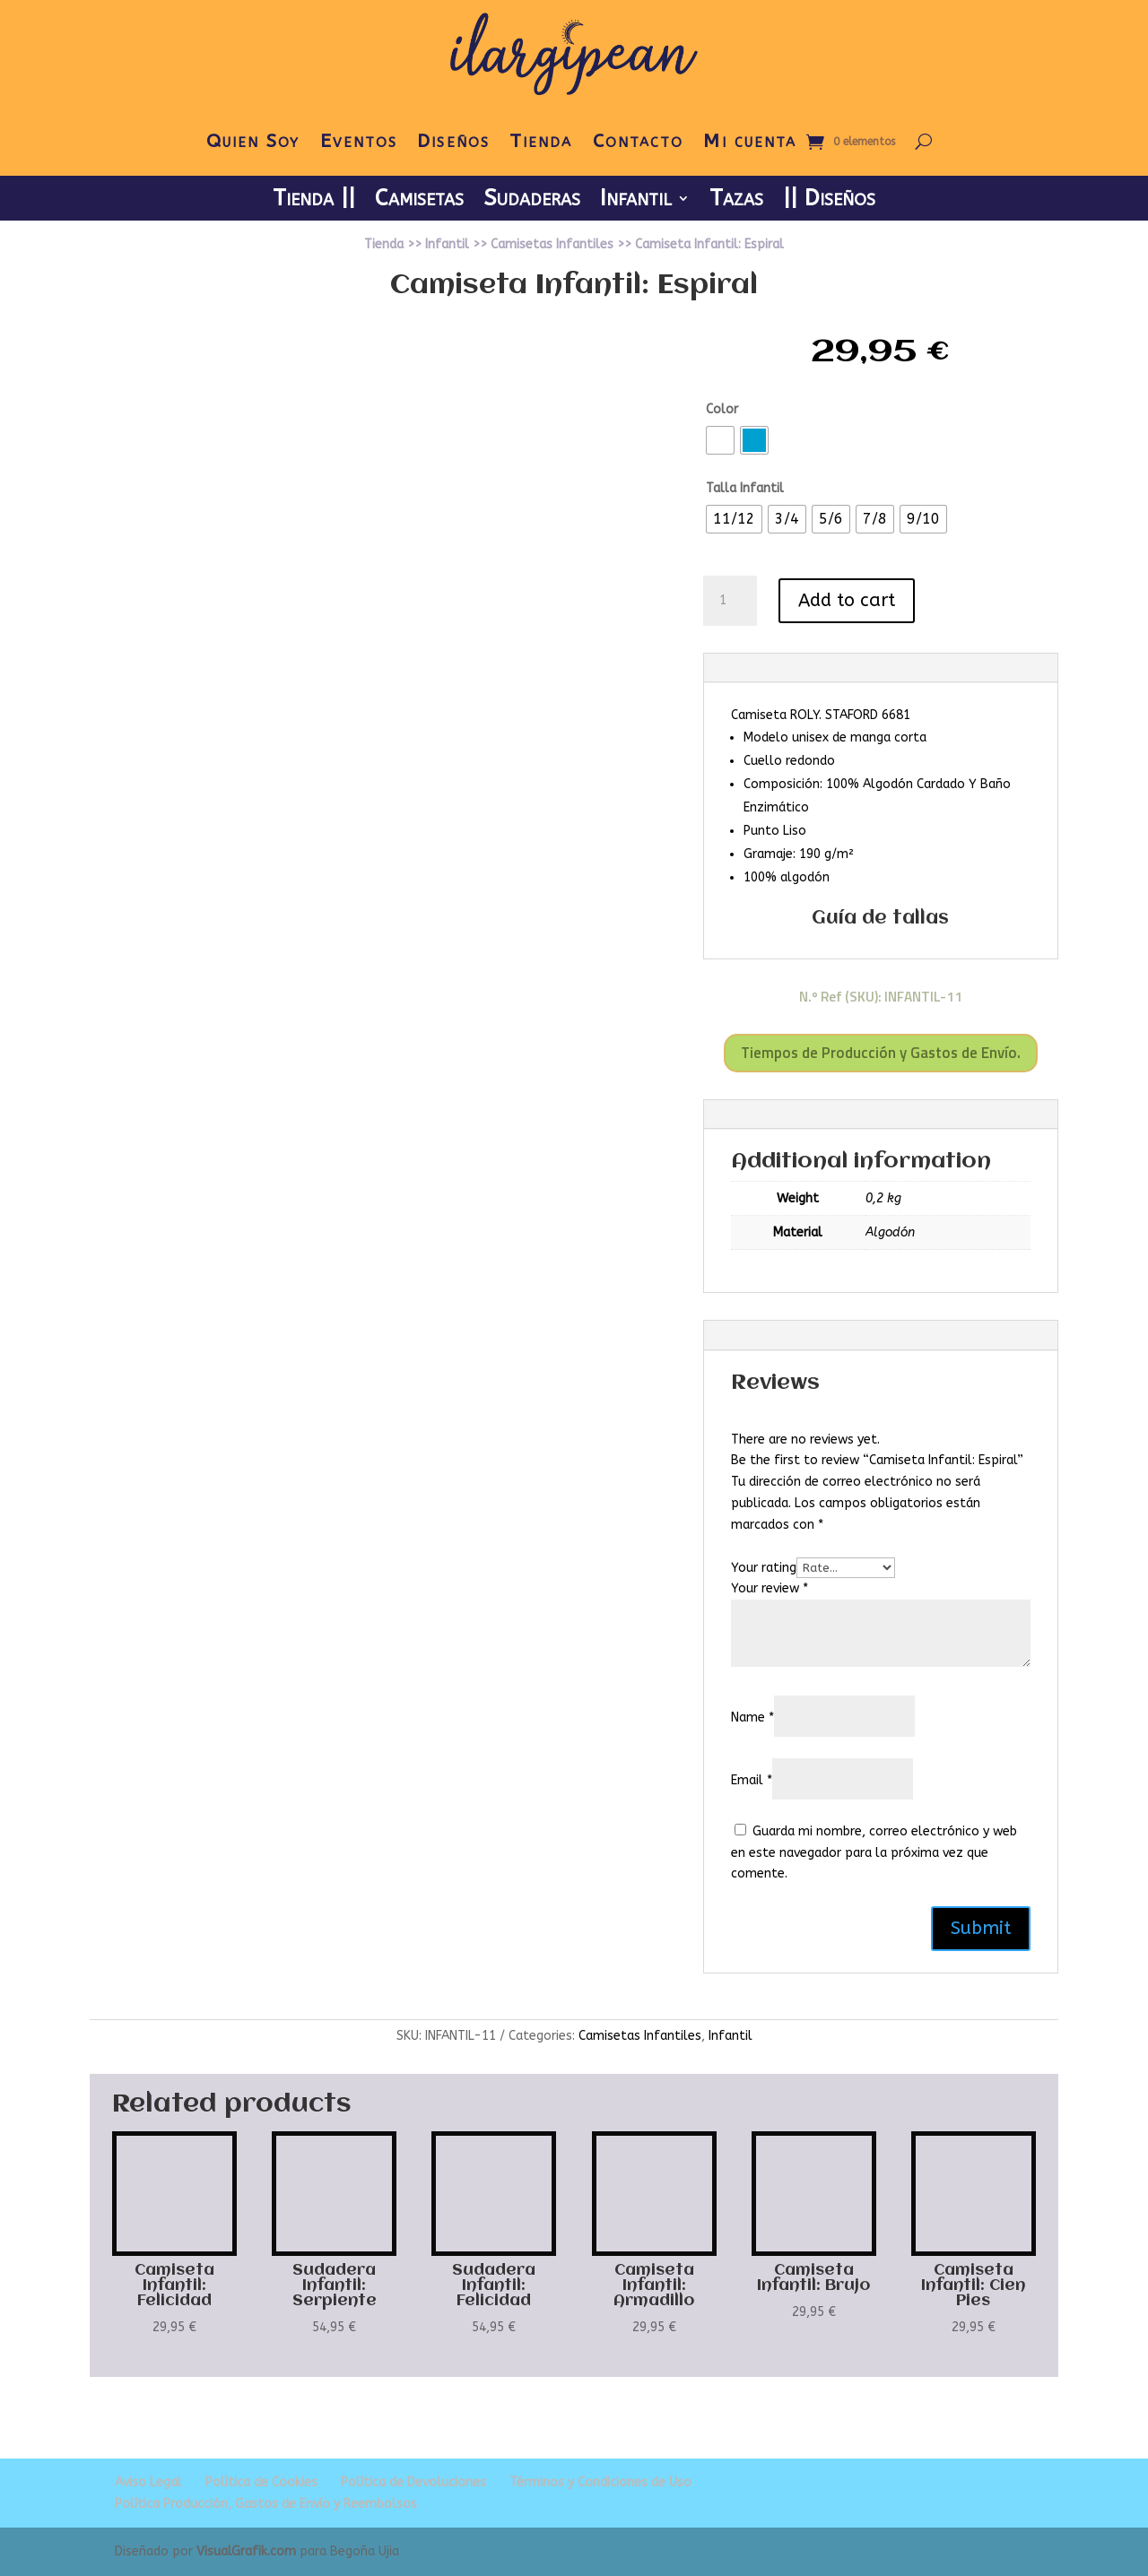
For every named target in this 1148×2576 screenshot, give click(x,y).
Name (752, 1717)
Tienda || (314, 202)
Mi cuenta (749, 141)
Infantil (636, 202)
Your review (769, 1588)
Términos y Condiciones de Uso (600, 2482)
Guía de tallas (880, 918)
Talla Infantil (745, 488)
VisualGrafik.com (246, 2551)
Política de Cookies (261, 2482)
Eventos (359, 141)
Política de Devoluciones (413, 2482)
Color (722, 409)
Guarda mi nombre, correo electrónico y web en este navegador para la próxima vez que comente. (874, 1853)
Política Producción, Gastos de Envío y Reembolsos (266, 2503)
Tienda (541, 141)
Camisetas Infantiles (552, 244)
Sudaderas (531, 202)
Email (751, 1780)
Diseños (453, 141)
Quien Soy (253, 141)
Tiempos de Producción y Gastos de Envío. (881, 1052)
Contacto (638, 141)
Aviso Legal (148, 2482)
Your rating (763, 1567)
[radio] (720, 440)
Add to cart (846, 600)
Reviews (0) (763, 1334)
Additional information (799, 1114)
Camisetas (419, 202)
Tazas (736, 202)
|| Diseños (829, 202)
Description (764, 667)
